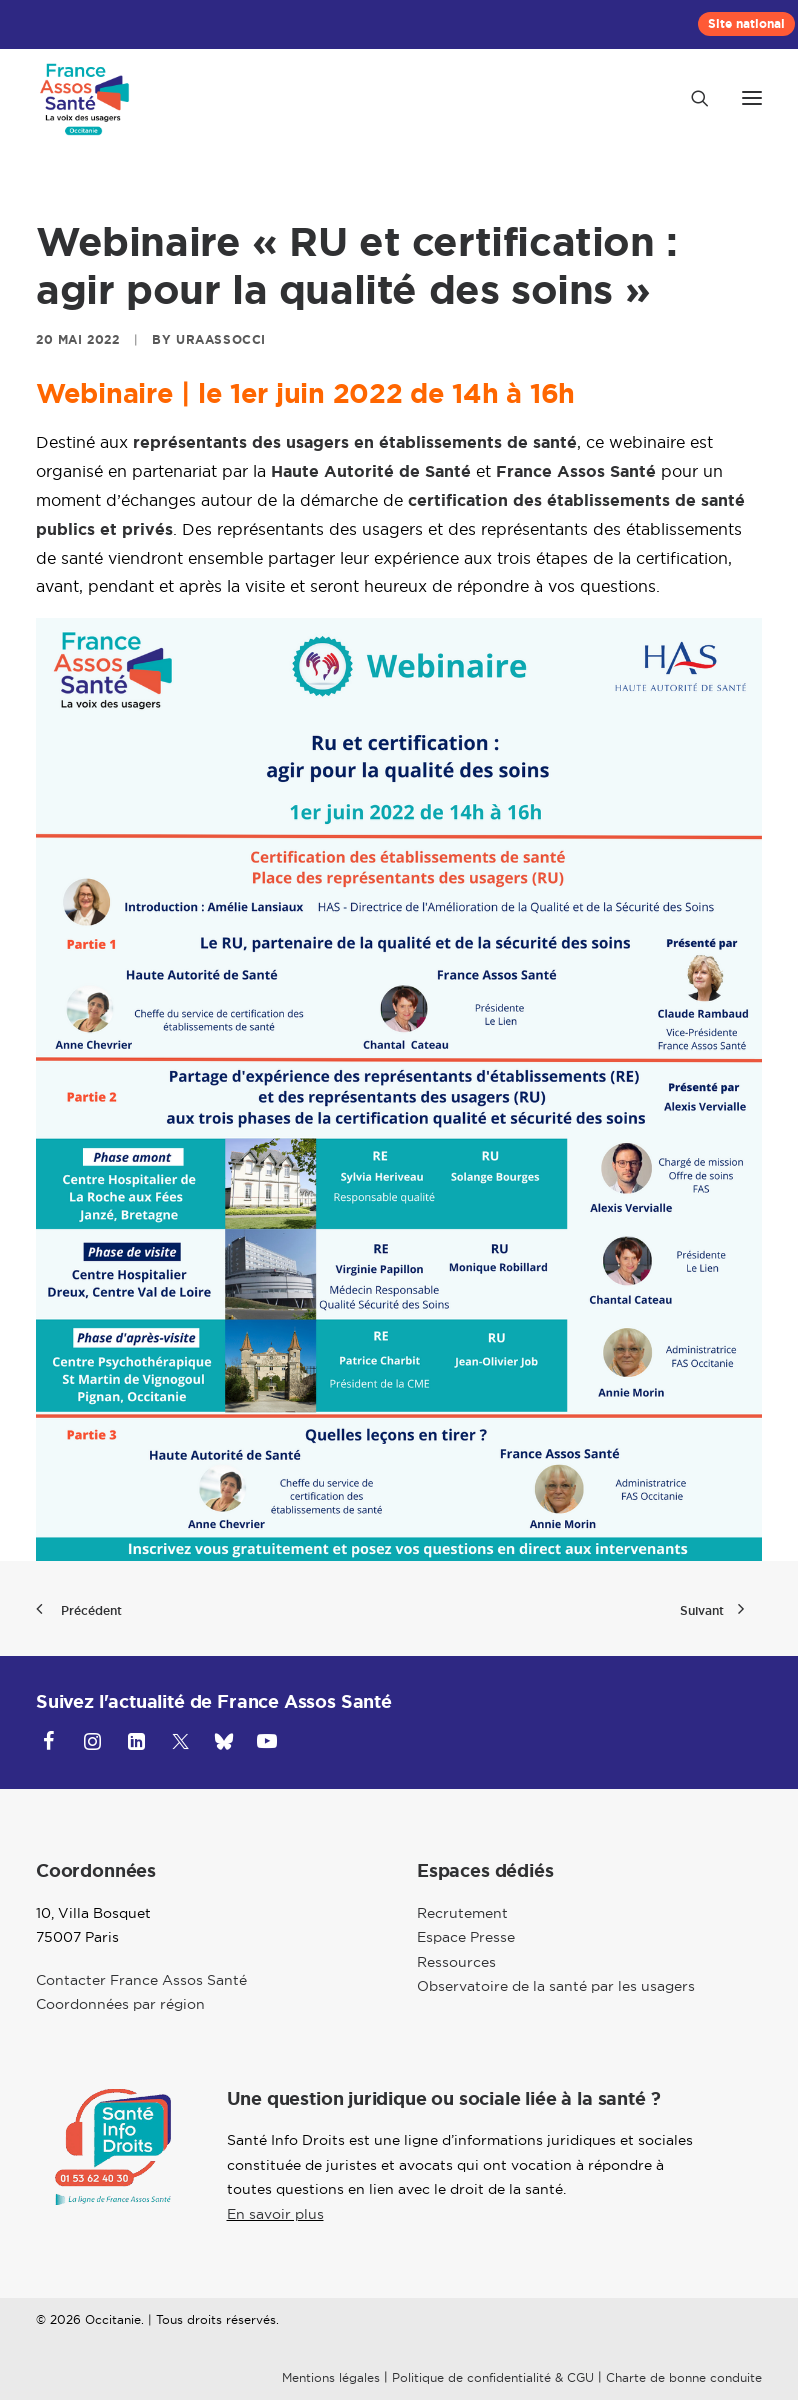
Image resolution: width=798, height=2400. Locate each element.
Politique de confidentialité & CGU (493, 2377)
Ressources (456, 1962)
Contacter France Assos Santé (141, 1980)
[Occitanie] (86, 98)
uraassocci (221, 340)
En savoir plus (275, 2214)
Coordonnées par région (120, 2004)
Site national (746, 24)
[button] (752, 98)
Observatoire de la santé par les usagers (556, 1986)
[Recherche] (691, 98)
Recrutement (462, 1913)
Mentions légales (331, 2377)
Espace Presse (466, 1937)
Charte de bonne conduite (684, 2377)
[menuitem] (746, 24)
